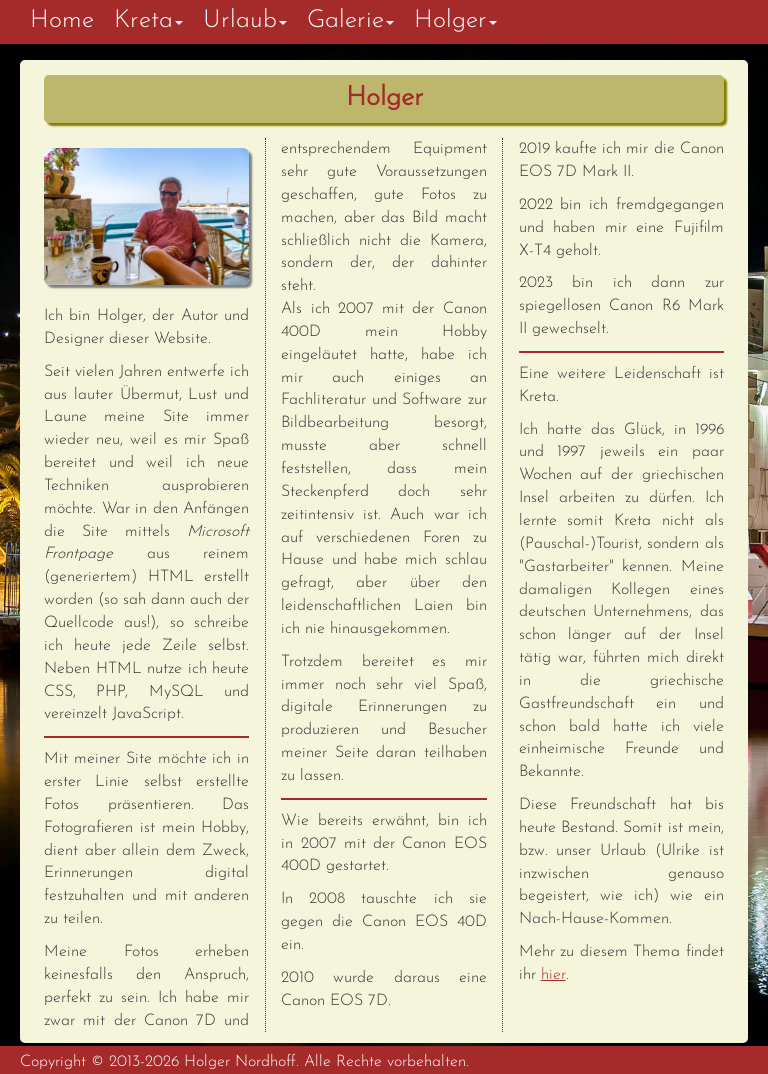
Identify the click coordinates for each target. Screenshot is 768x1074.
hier (553, 975)
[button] (148, 22)
